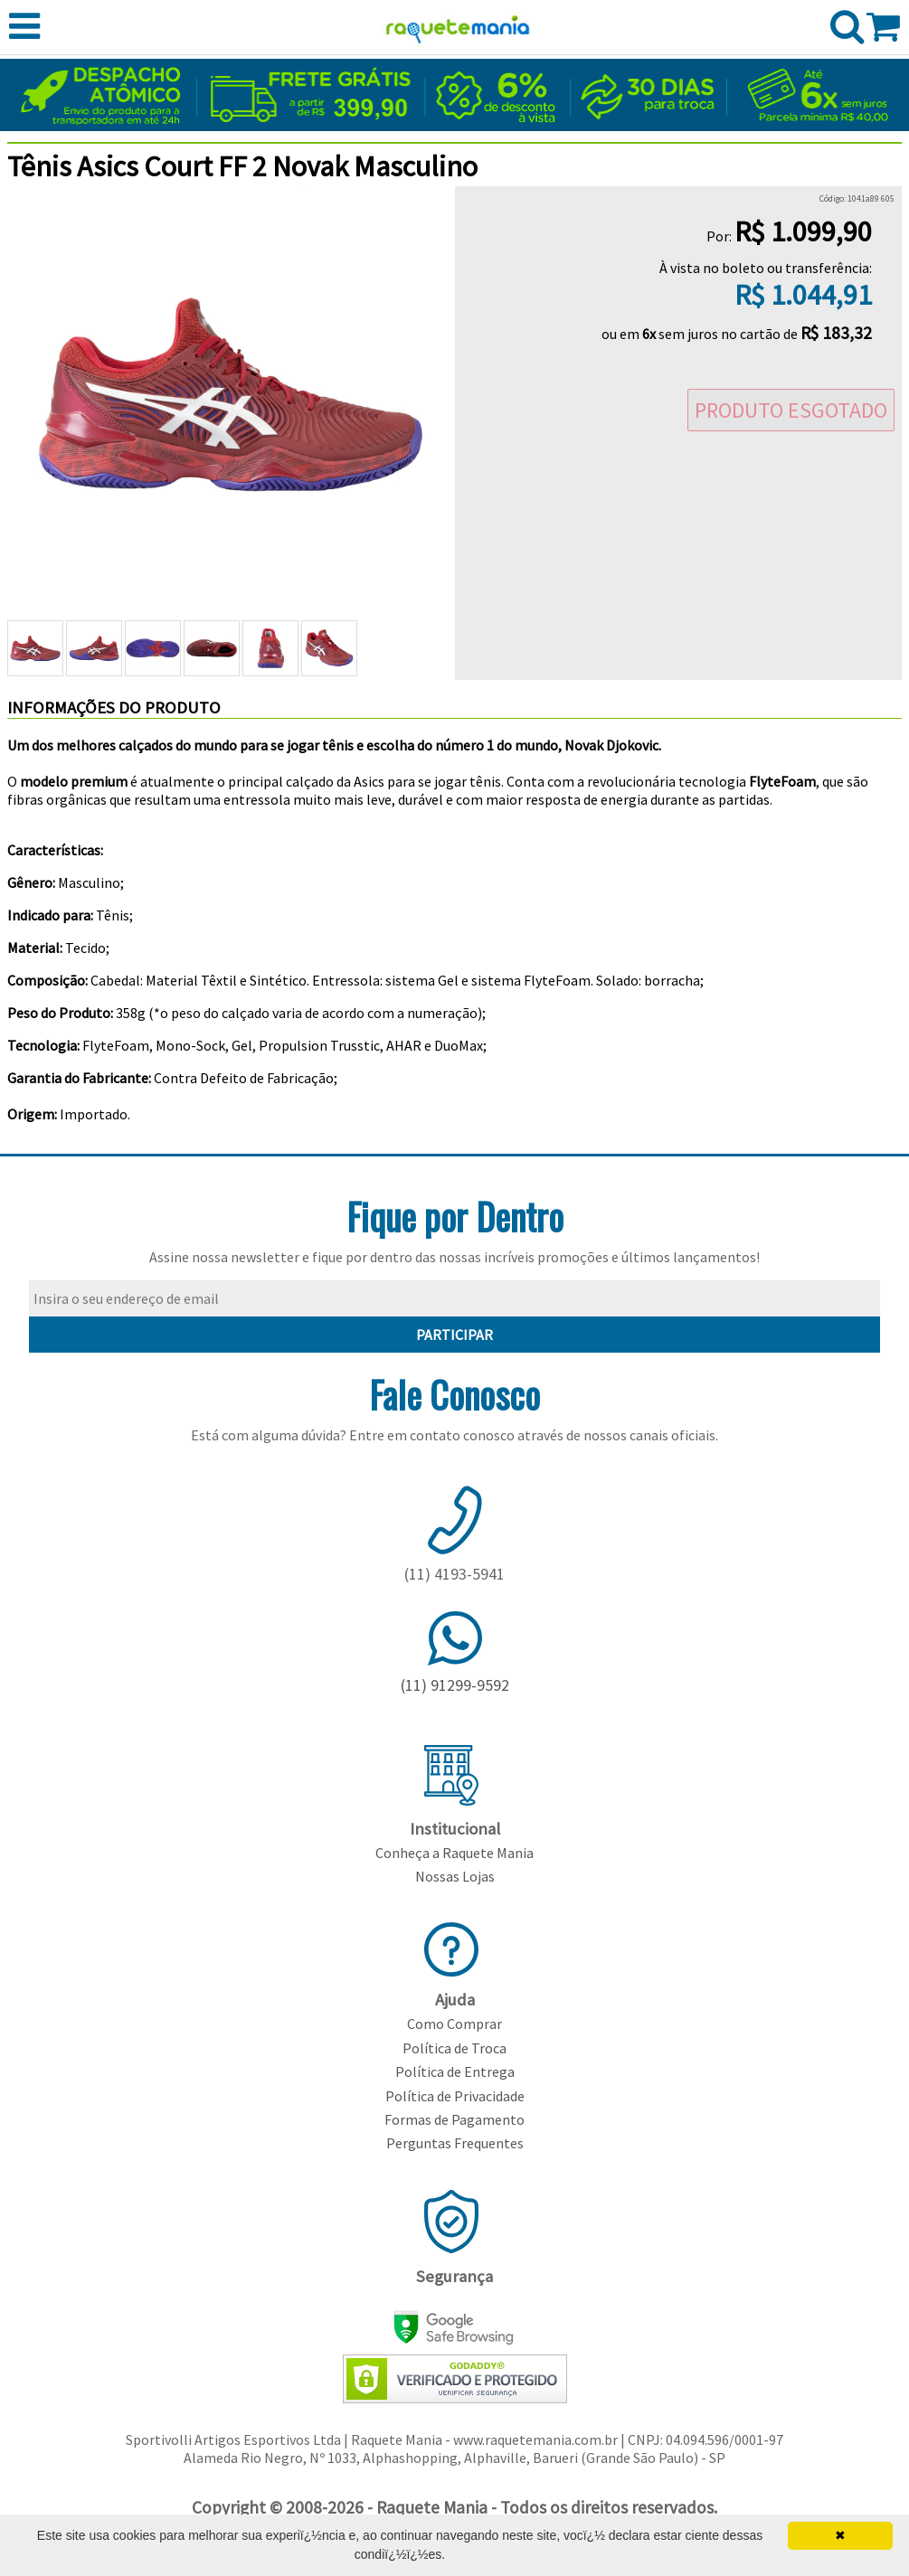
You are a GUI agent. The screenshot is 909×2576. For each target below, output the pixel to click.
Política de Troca (454, 2048)
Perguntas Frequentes (455, 2143)
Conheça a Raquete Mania (454, 1853)
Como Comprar (454, 2024)
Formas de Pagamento (454, 2119)
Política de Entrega (455, 2071)
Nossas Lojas (455, 1876)
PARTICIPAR (454, 1335)
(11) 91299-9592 (455, 1685)
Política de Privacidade (455, 2096)
